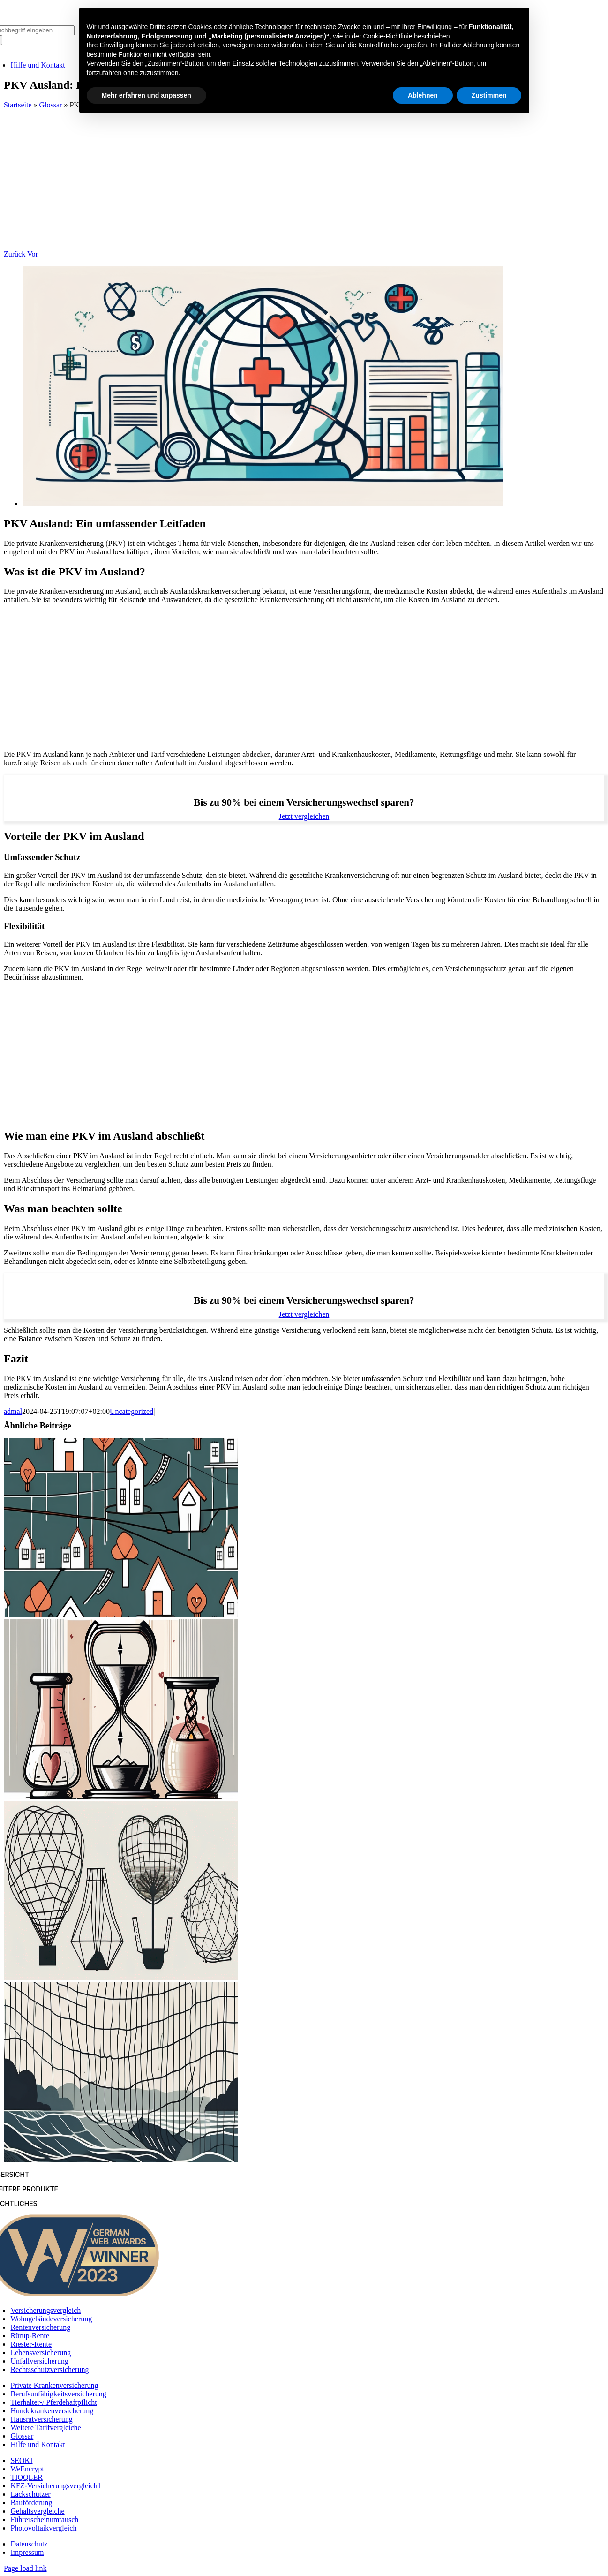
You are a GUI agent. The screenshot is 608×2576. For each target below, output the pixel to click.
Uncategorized (131, 1411)
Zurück (14, 254)
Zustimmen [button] (489, 95)
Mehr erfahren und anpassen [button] (146, 95)
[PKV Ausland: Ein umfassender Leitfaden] (263, 503)
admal (13, 1411)
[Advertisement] (304, 179)
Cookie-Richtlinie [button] (387, 36)
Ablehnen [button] (423, 95)
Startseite (18, 105)
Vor (32, 254)
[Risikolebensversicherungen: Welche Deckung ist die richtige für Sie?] (121, 1615)
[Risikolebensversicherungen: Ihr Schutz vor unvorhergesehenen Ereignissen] (121, 2159)
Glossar (50, 105)
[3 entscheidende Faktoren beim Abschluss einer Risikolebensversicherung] (121, 1796)
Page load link (25, 2568)
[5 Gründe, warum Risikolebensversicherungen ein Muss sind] (121, 1978)
